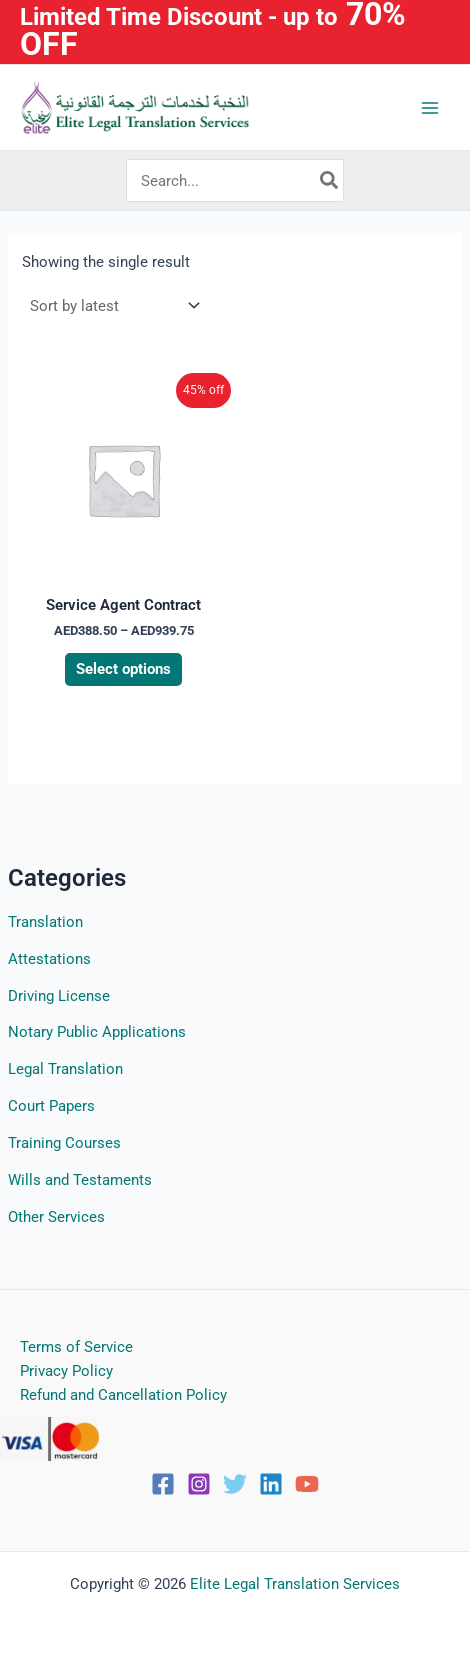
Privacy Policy (66, 1371)
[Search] (330, 181)
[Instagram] (199, 1484)
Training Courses (64, 1143)
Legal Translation (65, 1069)
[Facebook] (163, 1484)
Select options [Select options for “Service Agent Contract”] (123, 669)
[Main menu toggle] (430, 107)
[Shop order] (112, 305)
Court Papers (51, 1106)
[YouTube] (307, 1484)
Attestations (49, 959)
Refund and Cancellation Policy (123, 1395)
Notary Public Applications (97, 1032)
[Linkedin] (271, 1484)
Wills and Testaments (80, 1180)
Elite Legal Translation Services (295, 1584)
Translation (45, 922)
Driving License (59, 996)
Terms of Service (76, 1347)
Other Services (56, 1217)
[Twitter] (235, 1484)
